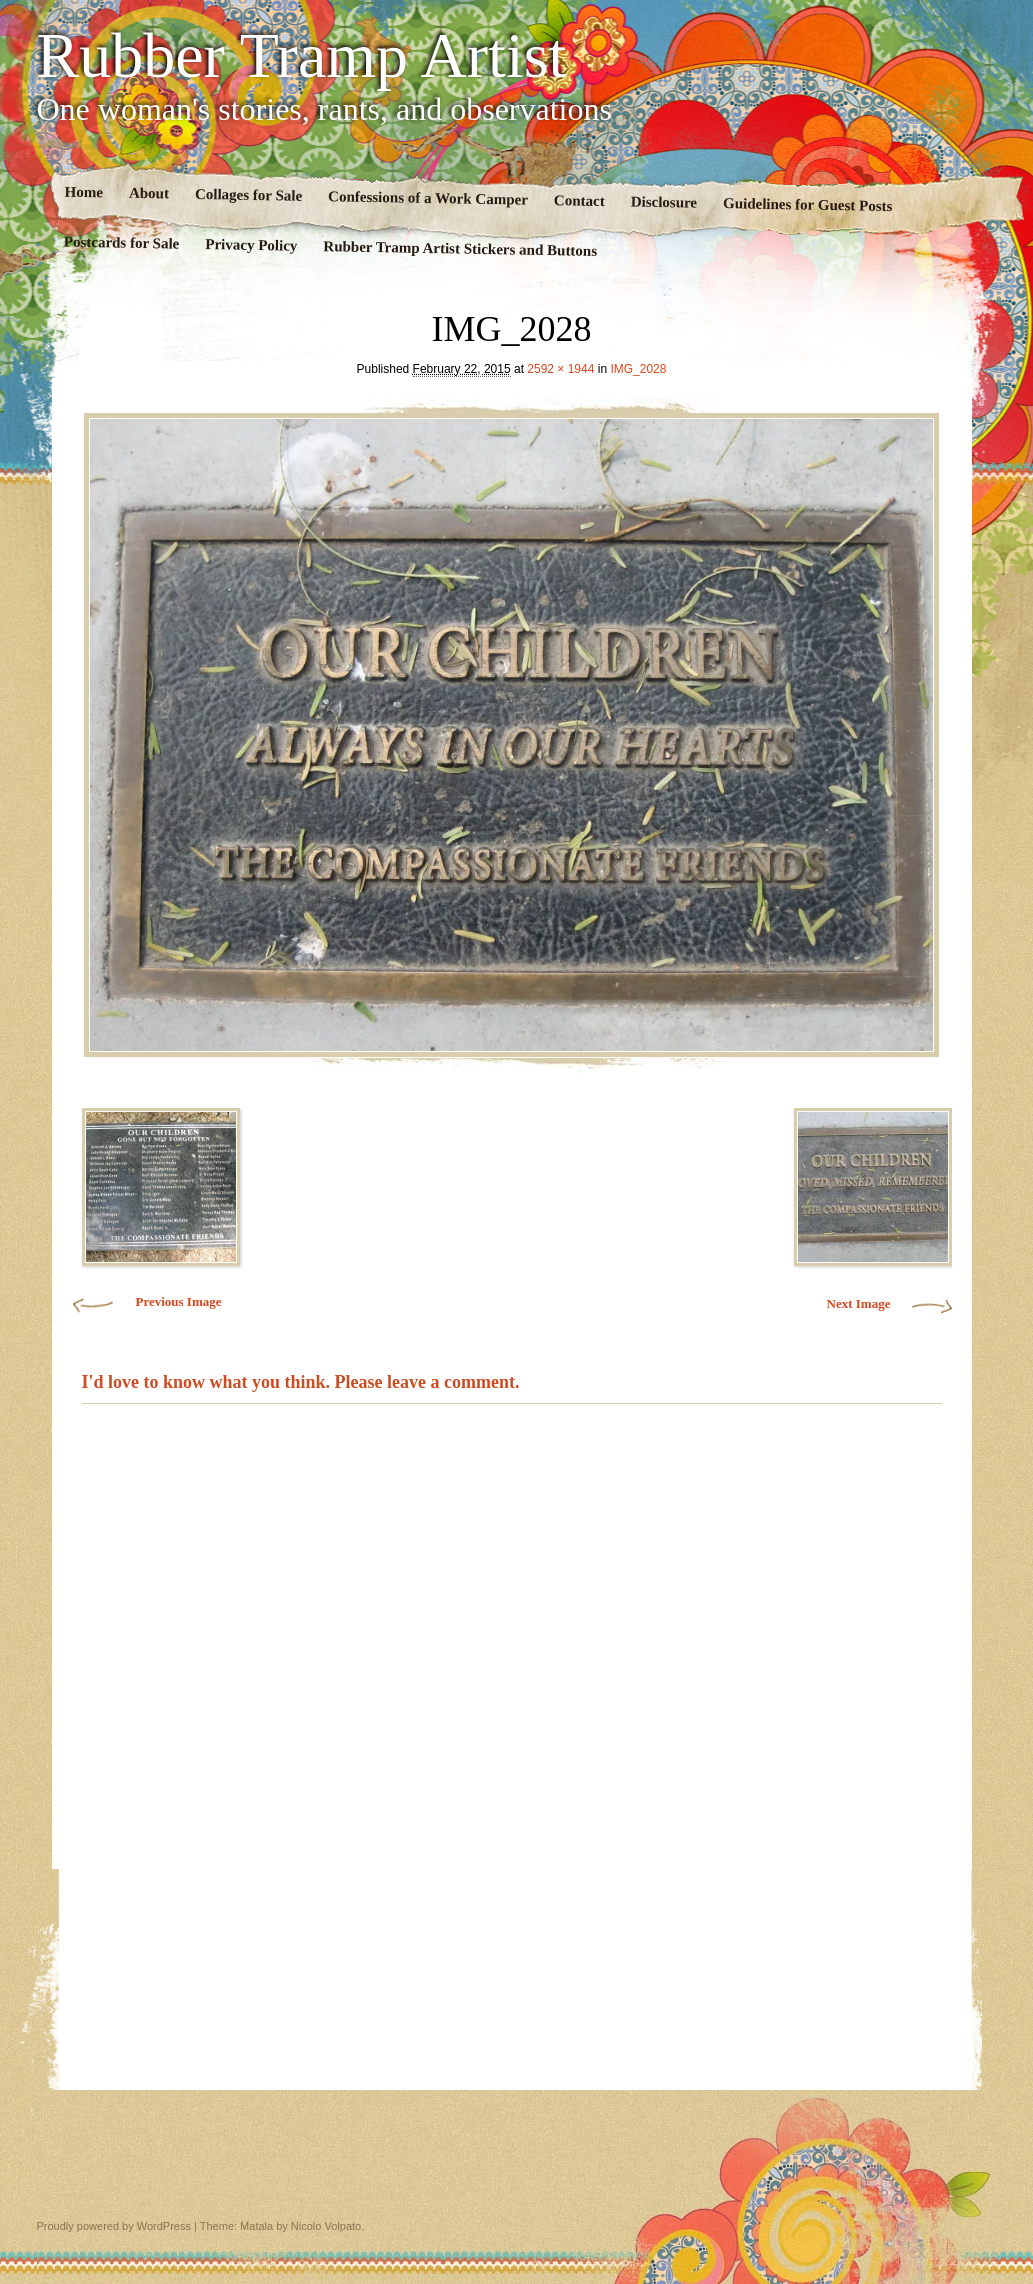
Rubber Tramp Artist (302, 56)
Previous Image (178, 1301)
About (148, 193)
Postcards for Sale (121, 243)
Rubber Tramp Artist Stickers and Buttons (460, 248)
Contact (578, 200)
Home (83, 192)
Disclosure (663, 202)
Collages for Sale (247, 195)
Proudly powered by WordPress (114, 2226)
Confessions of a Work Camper (428, 197)
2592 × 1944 (560, 369)
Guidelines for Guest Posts (807, 204)
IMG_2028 (638, 369)
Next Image (859, 1303)
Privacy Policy (251, 245)
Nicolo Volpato (326, 2226)
